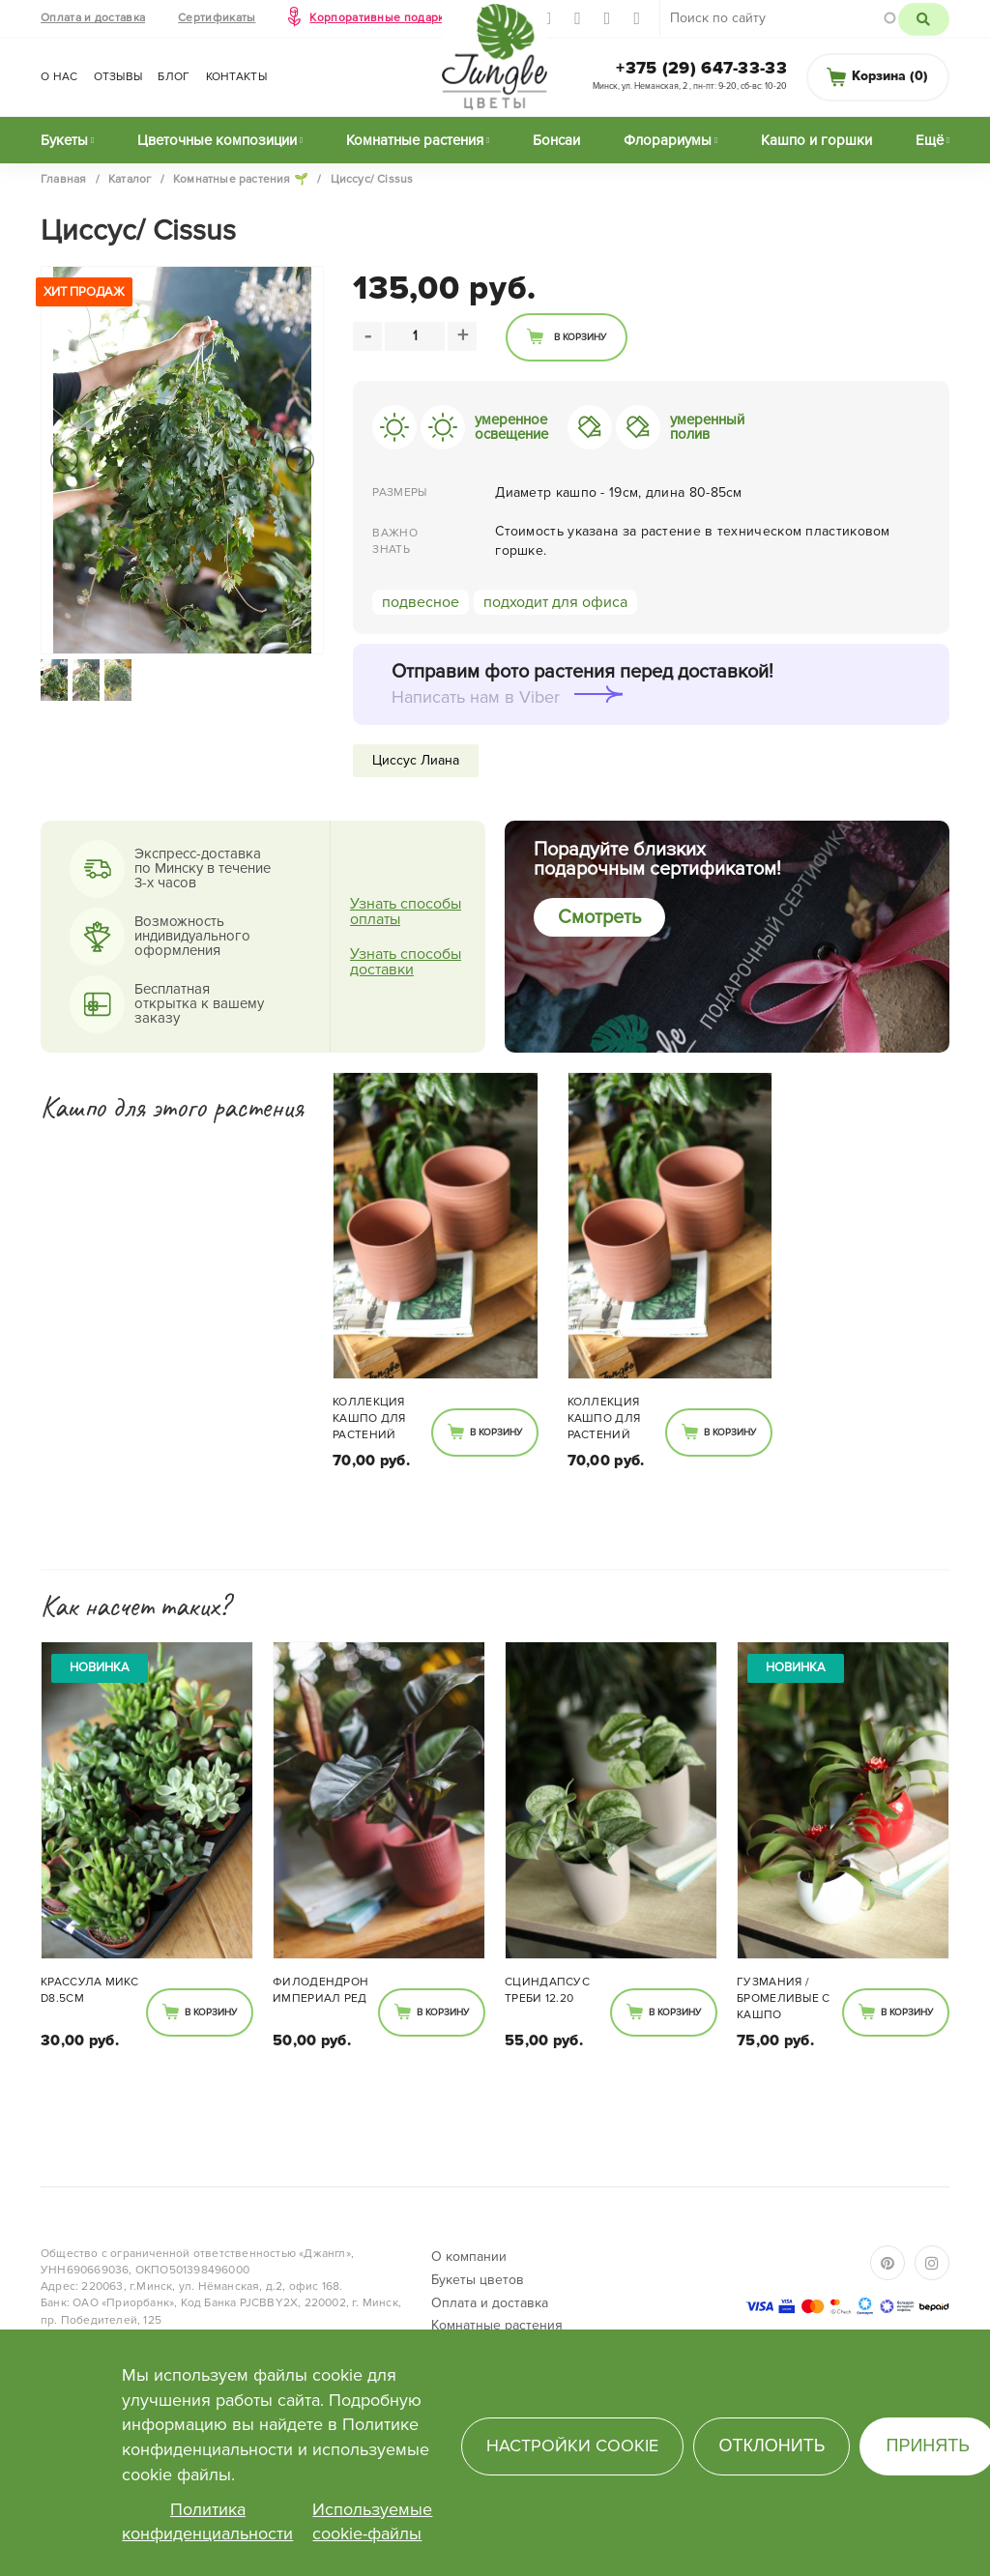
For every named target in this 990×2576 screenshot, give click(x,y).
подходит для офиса (555, 602)
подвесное (420, 602)
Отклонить (771, 2445)
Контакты (236, 77)
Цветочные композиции (217, 140)
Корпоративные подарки (380, 18)
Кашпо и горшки (816, 140)
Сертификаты (216, 18)
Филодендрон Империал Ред (320, 1990)
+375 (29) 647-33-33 (701, 67)
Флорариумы (668, 140)
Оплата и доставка (93, 18)
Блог (173, 77)
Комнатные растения (414, 140)
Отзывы (118, 77)
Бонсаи (556, 140)
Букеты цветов (477, 2280)
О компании (469, 2256)
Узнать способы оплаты (405, 911)
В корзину (580, 337)
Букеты (64, 140)
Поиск (923, 19)
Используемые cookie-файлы (372, 2522)
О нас (59, 77)
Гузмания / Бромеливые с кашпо (783, 1998)
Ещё (930, 140)
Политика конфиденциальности (207, 2522)
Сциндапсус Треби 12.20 (547, 1990)
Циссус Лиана (415, 760)
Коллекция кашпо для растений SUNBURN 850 (373, 1420)
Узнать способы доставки (405, 961)
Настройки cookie (572, 2445)
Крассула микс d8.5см (89, 1990)
